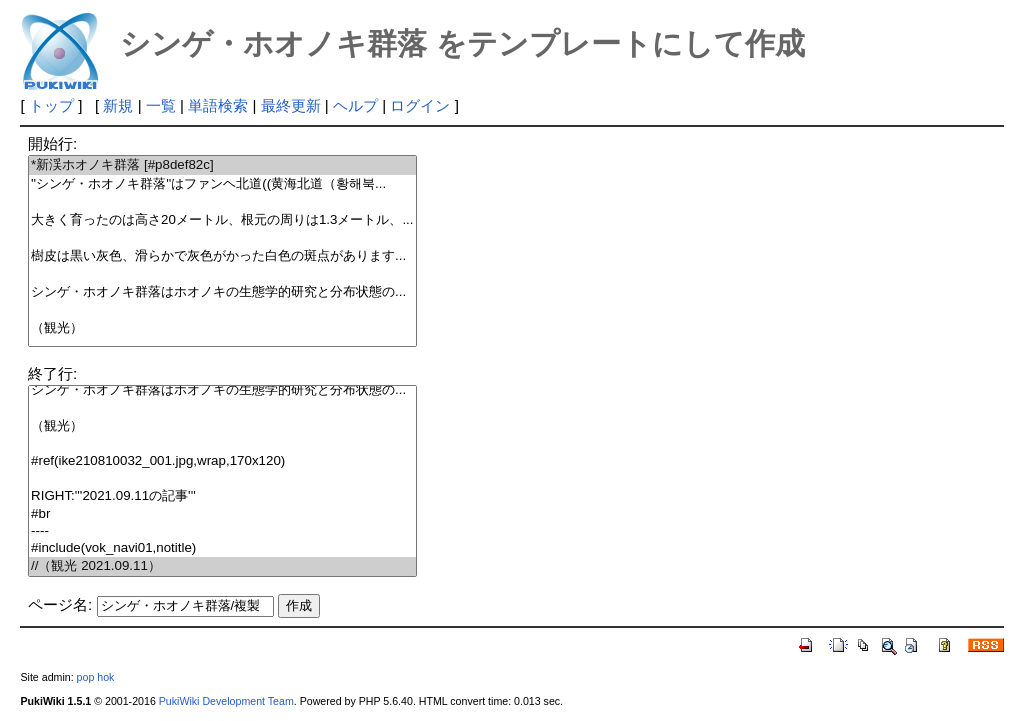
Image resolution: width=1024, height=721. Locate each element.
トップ (51, 105)
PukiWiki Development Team (226, 701)
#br (222, 514)
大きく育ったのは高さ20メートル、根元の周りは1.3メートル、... (222, 220)
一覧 (161, 105)
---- (222, 531)
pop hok (96, 677)
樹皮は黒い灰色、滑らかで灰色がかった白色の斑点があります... (222, 256)
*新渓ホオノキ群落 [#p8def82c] (222, 165)
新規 (118, 105)
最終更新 (291, 105)
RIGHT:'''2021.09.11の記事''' (222, 496)
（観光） (222, 328)
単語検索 (218, 105)
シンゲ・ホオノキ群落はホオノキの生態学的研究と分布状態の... (222, 292)
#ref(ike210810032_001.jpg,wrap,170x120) (222, 461)
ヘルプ (355, 105)
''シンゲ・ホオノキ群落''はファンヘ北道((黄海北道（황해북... (222, 184)
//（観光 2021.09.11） (222, 566)
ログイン (420, 105)
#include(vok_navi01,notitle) (222, 548)
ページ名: (60, 604)
